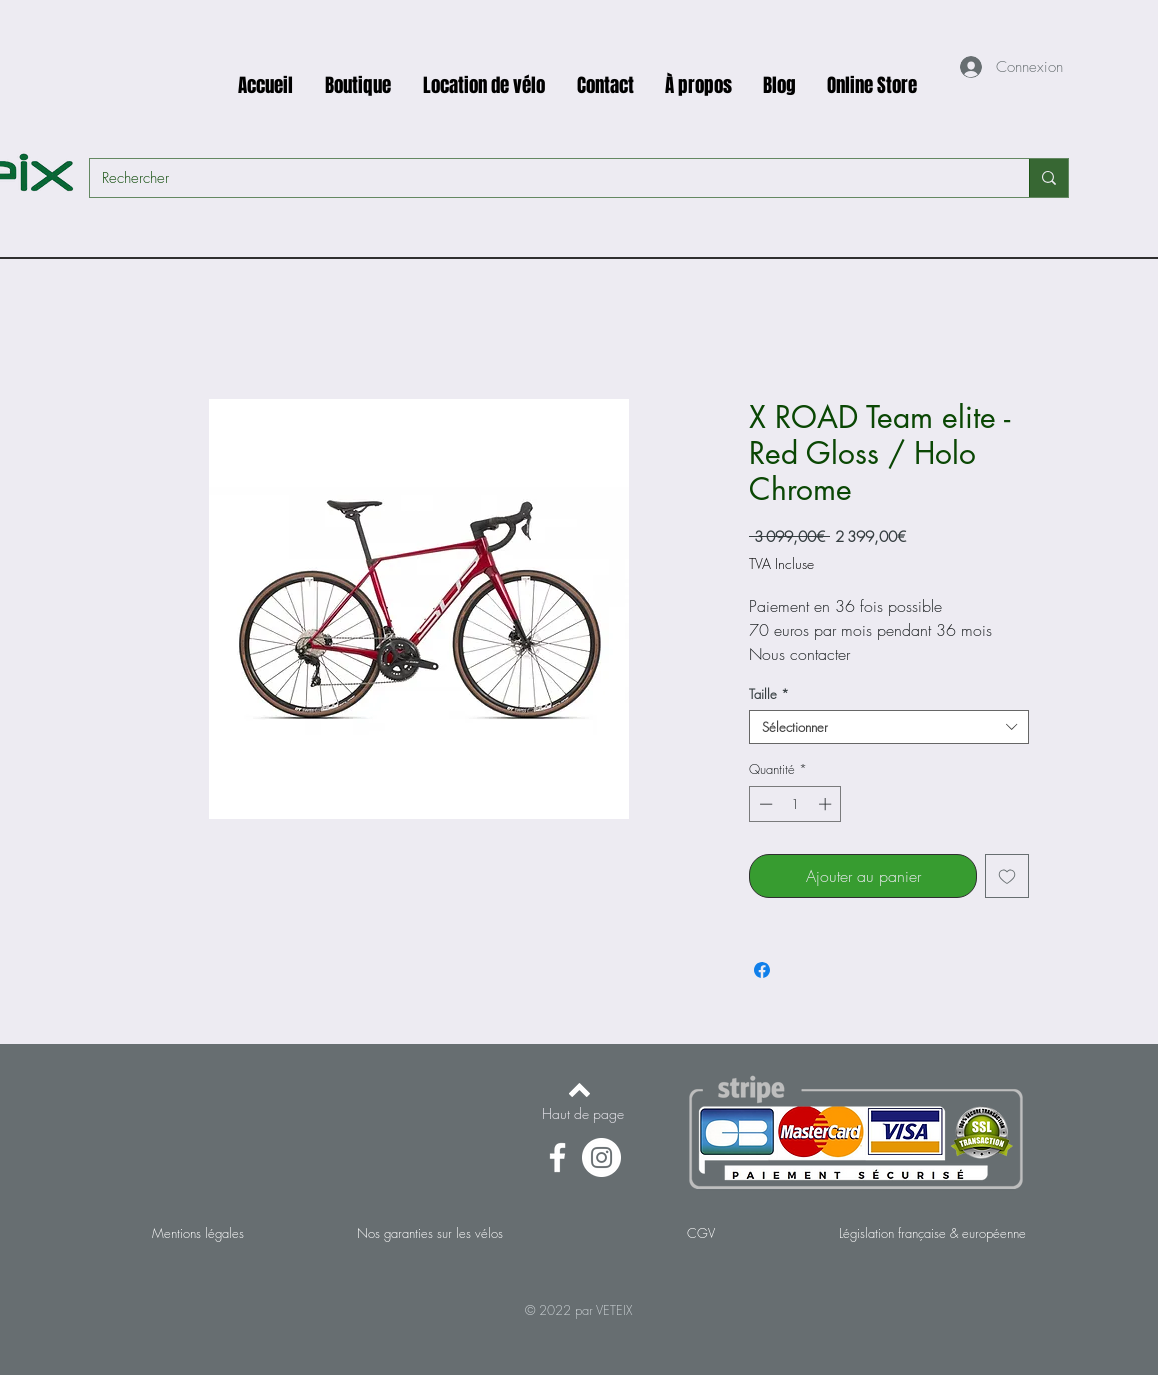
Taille (769, 694)
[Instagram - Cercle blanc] (601, 1157)
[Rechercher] (544, 178)
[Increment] (827, 804)
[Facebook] (557, 1157)
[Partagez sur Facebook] (762, 970)
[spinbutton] (795, 804)
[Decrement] (764, 804)
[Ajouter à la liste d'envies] (1007, 876)
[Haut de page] (583, 1114)
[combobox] (889, 727)
